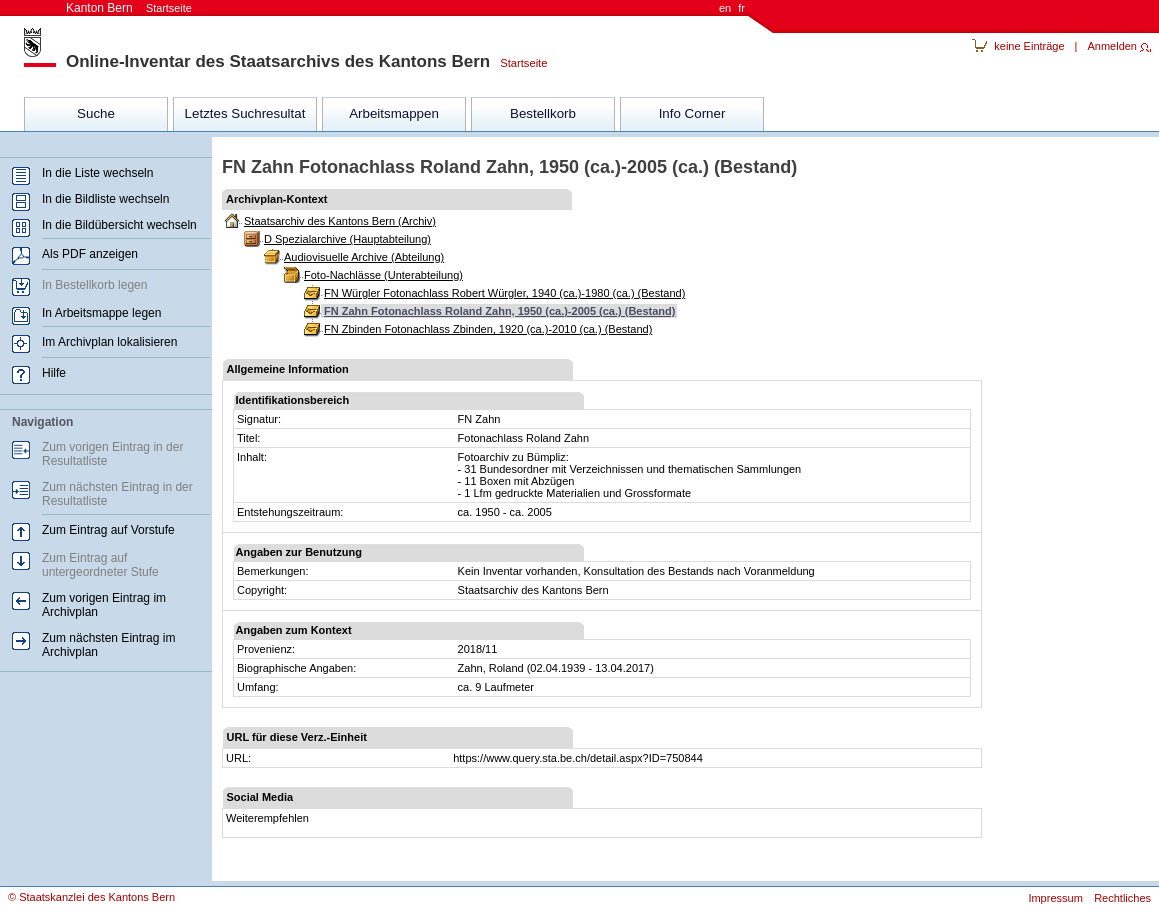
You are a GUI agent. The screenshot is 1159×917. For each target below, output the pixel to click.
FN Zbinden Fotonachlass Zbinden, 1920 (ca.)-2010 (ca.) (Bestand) (488, 329)
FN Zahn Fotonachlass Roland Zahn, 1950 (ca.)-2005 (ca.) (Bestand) (499, 311)
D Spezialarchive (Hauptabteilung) (347, 239)
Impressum (1055, 898)
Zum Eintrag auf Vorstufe (108, 530)
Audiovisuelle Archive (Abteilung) (364, 257)
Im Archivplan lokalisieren (109, 342)
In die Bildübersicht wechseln (119, 225)
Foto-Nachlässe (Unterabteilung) (383, 275)
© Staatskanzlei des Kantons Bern (91, 897)
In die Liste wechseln (97, 173)
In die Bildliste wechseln (105, 199)
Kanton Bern (129, 8)
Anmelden (1112, 46)
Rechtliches (1122, 898)
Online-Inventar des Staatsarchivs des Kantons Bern (278, 61)
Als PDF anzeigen (90, 254)
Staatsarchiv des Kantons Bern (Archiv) (340, 221)
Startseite (518, 63)
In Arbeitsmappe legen (101, 313)
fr (741, 8)
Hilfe (54, 373)
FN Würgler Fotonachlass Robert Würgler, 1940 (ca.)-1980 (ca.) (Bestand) (504, 293)
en (725, 8)
